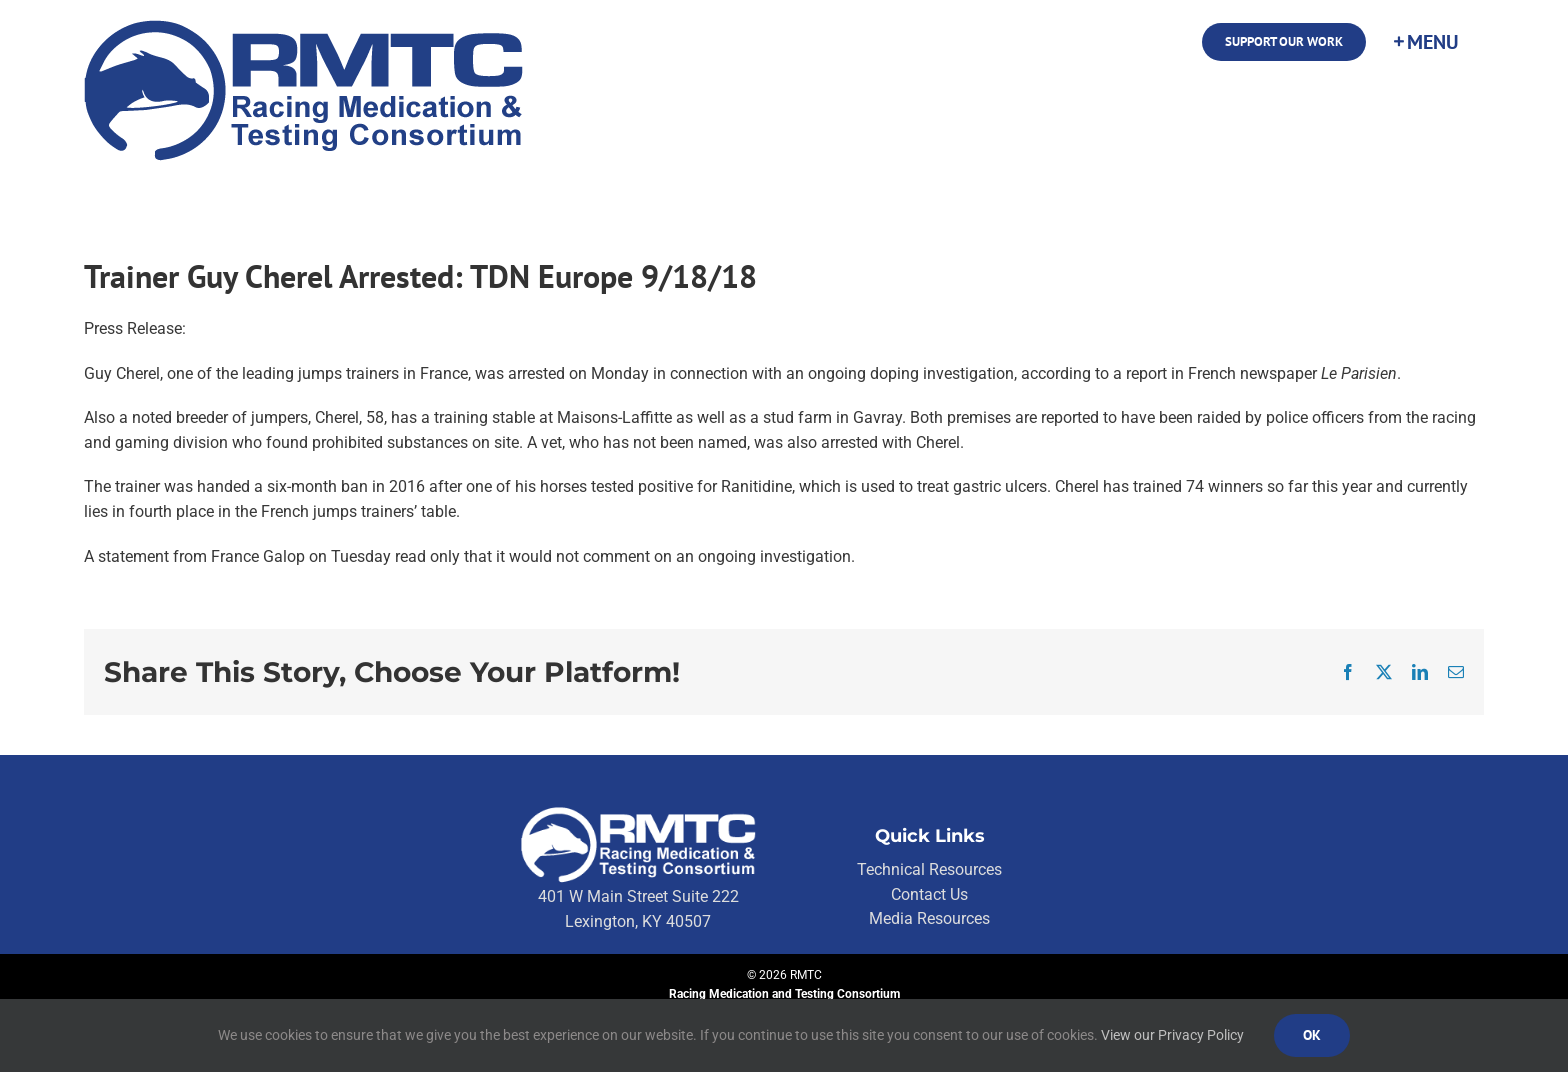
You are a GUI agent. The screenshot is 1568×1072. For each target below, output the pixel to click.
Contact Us (929, 894)
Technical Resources (929, 869)
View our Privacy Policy (1172, 1035)
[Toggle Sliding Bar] (1425, 42)
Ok (1312, 1035)
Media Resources (929, 918)
